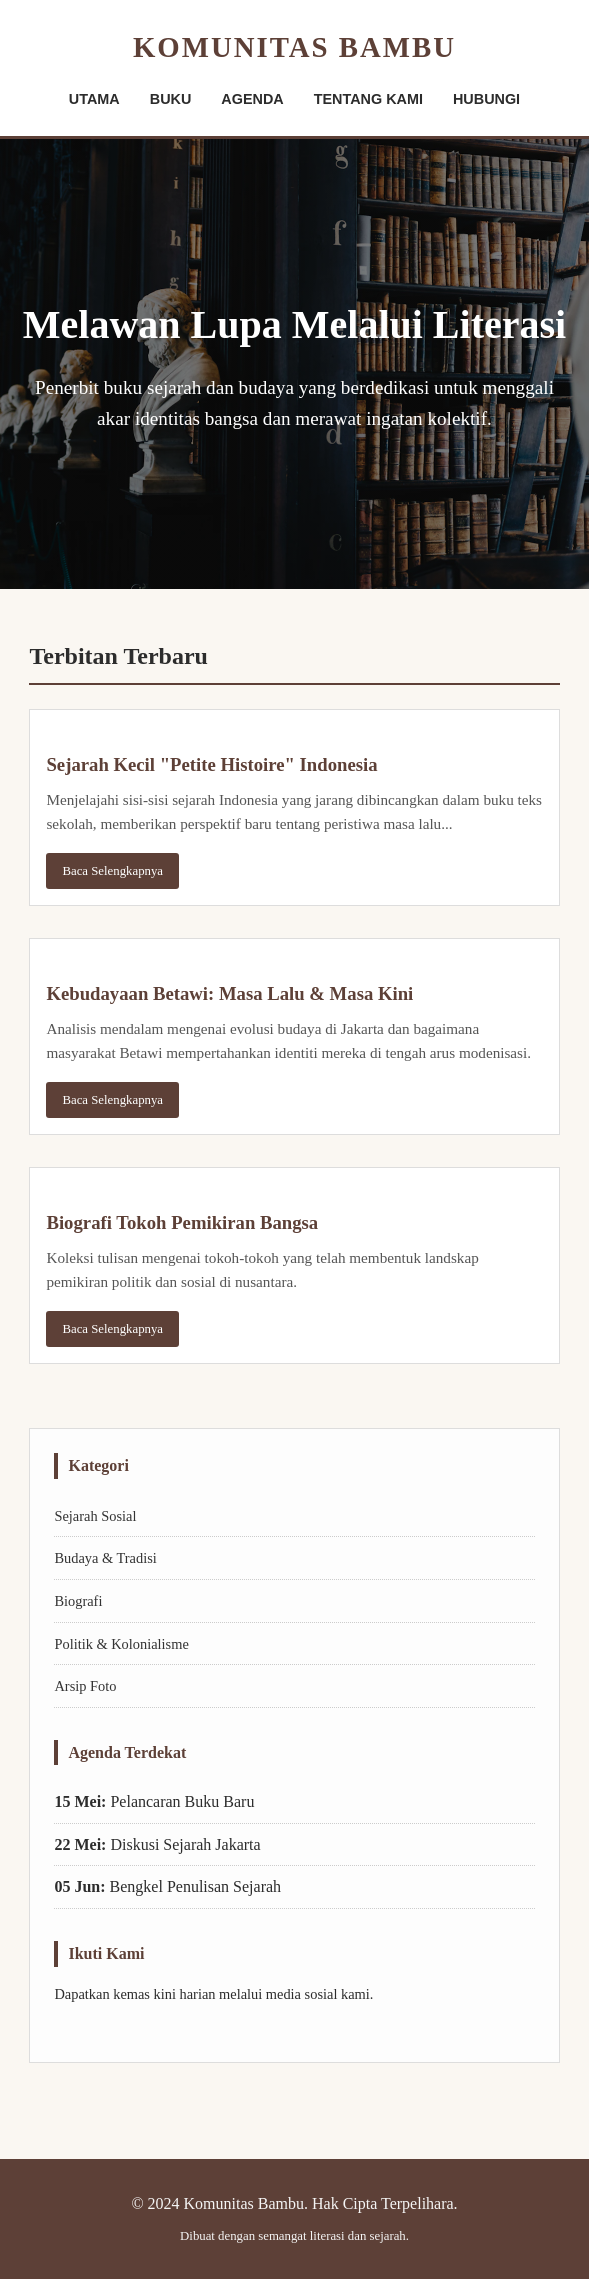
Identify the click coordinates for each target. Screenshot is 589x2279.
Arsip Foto (85, 1686)
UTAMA (94, 99)
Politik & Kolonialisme (121, 1644)
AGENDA (252, 99)
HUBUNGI (486, 99)
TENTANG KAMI (368, 99)
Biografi (78, 1601)
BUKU (171, 99)
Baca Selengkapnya (112, 871)
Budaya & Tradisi (105, 1558)
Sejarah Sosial (95, 1516)
